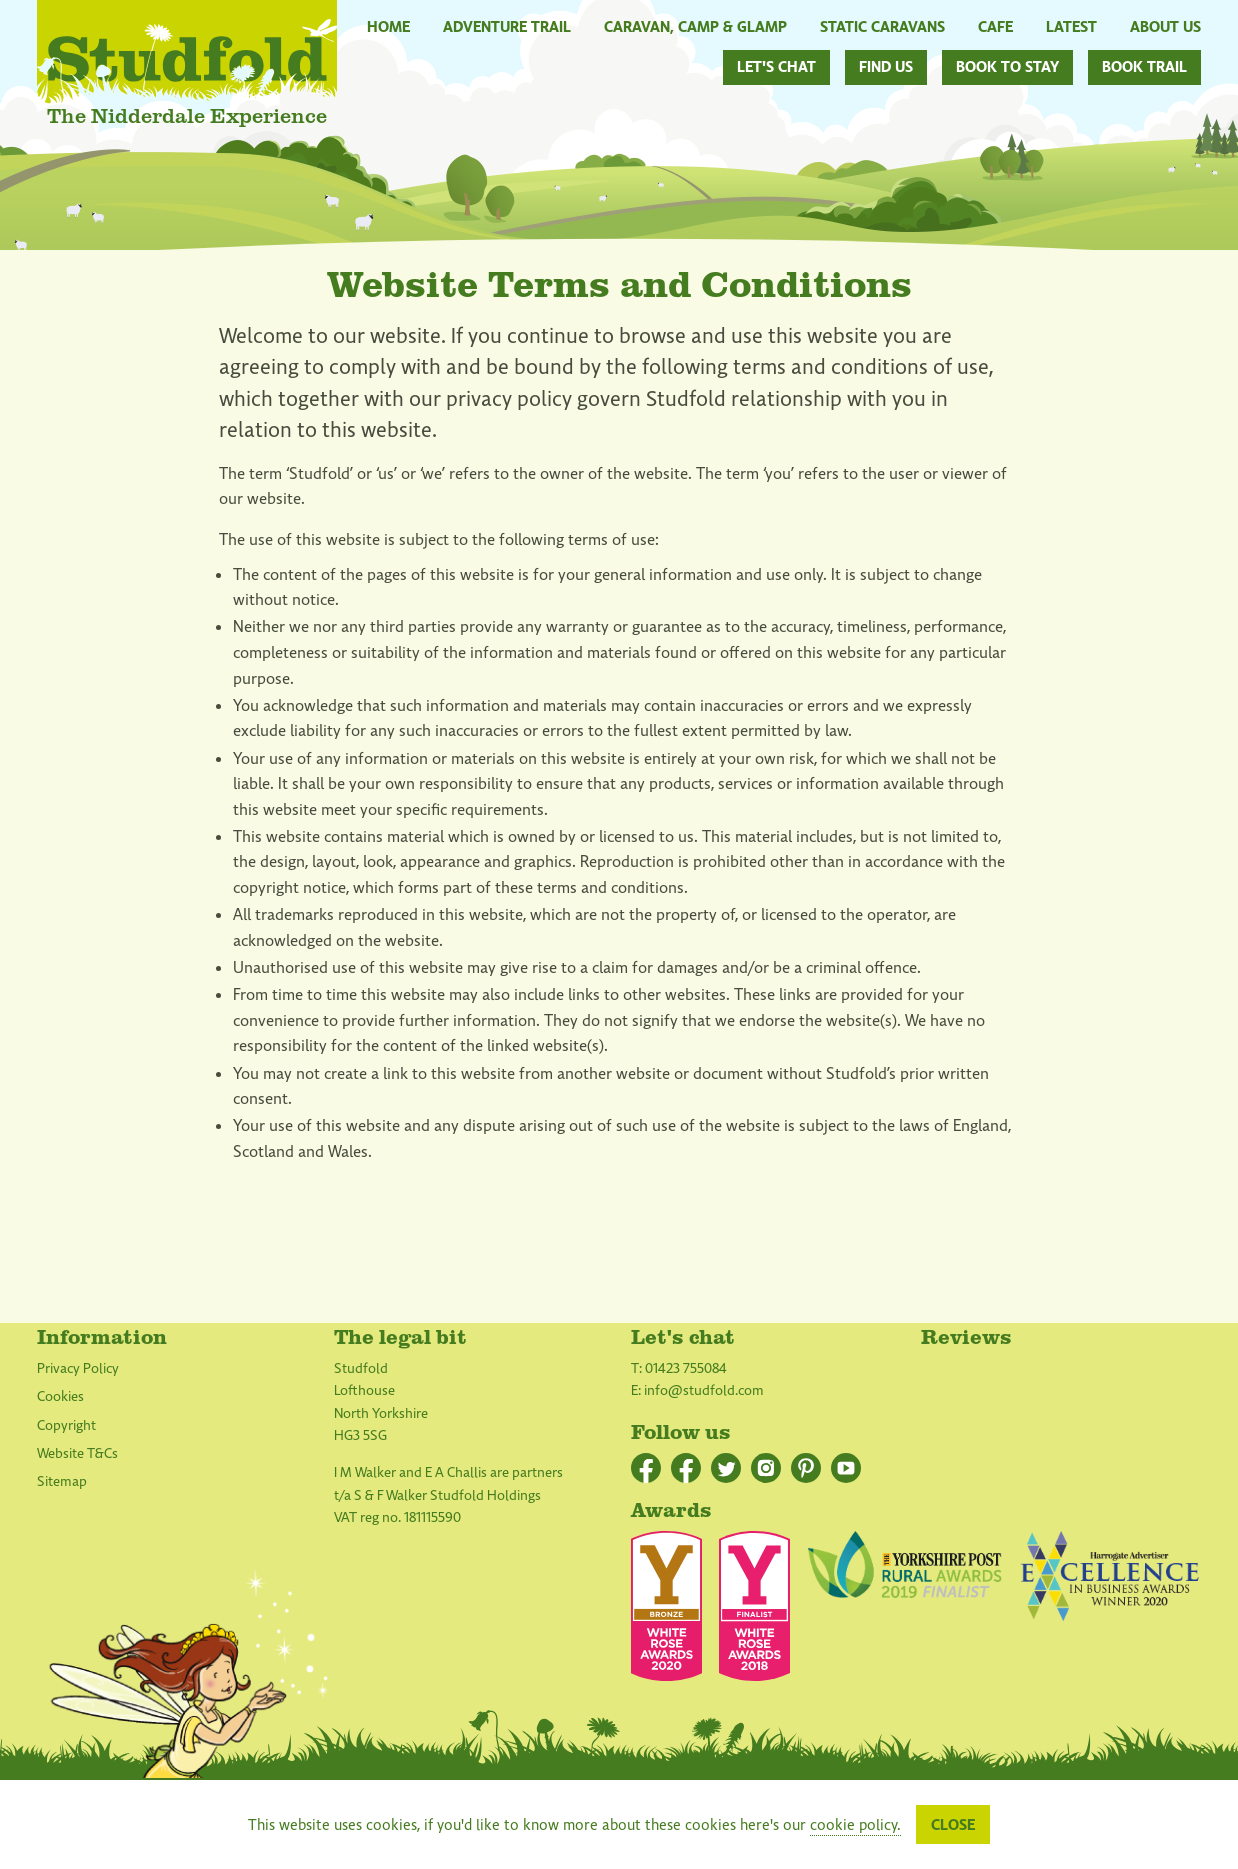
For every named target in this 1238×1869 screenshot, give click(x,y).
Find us (886, 67)
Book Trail (1144, 67)
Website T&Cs (77, 1453)
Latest (1071, 26)
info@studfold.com (704, 1390)
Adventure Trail (507, 26)
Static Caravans (882, 26)
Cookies (60, 1396)
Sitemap (62, 1481)
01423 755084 (686, 1368)
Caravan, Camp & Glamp (695, 26)
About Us (1165, 26)
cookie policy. (855, 1825)
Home (388, 26)
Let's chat (776, 67)
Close (953, 1825)
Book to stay (1007, 67)
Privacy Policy (78, 1368)
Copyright (66, 1425)
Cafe (995, 26)
